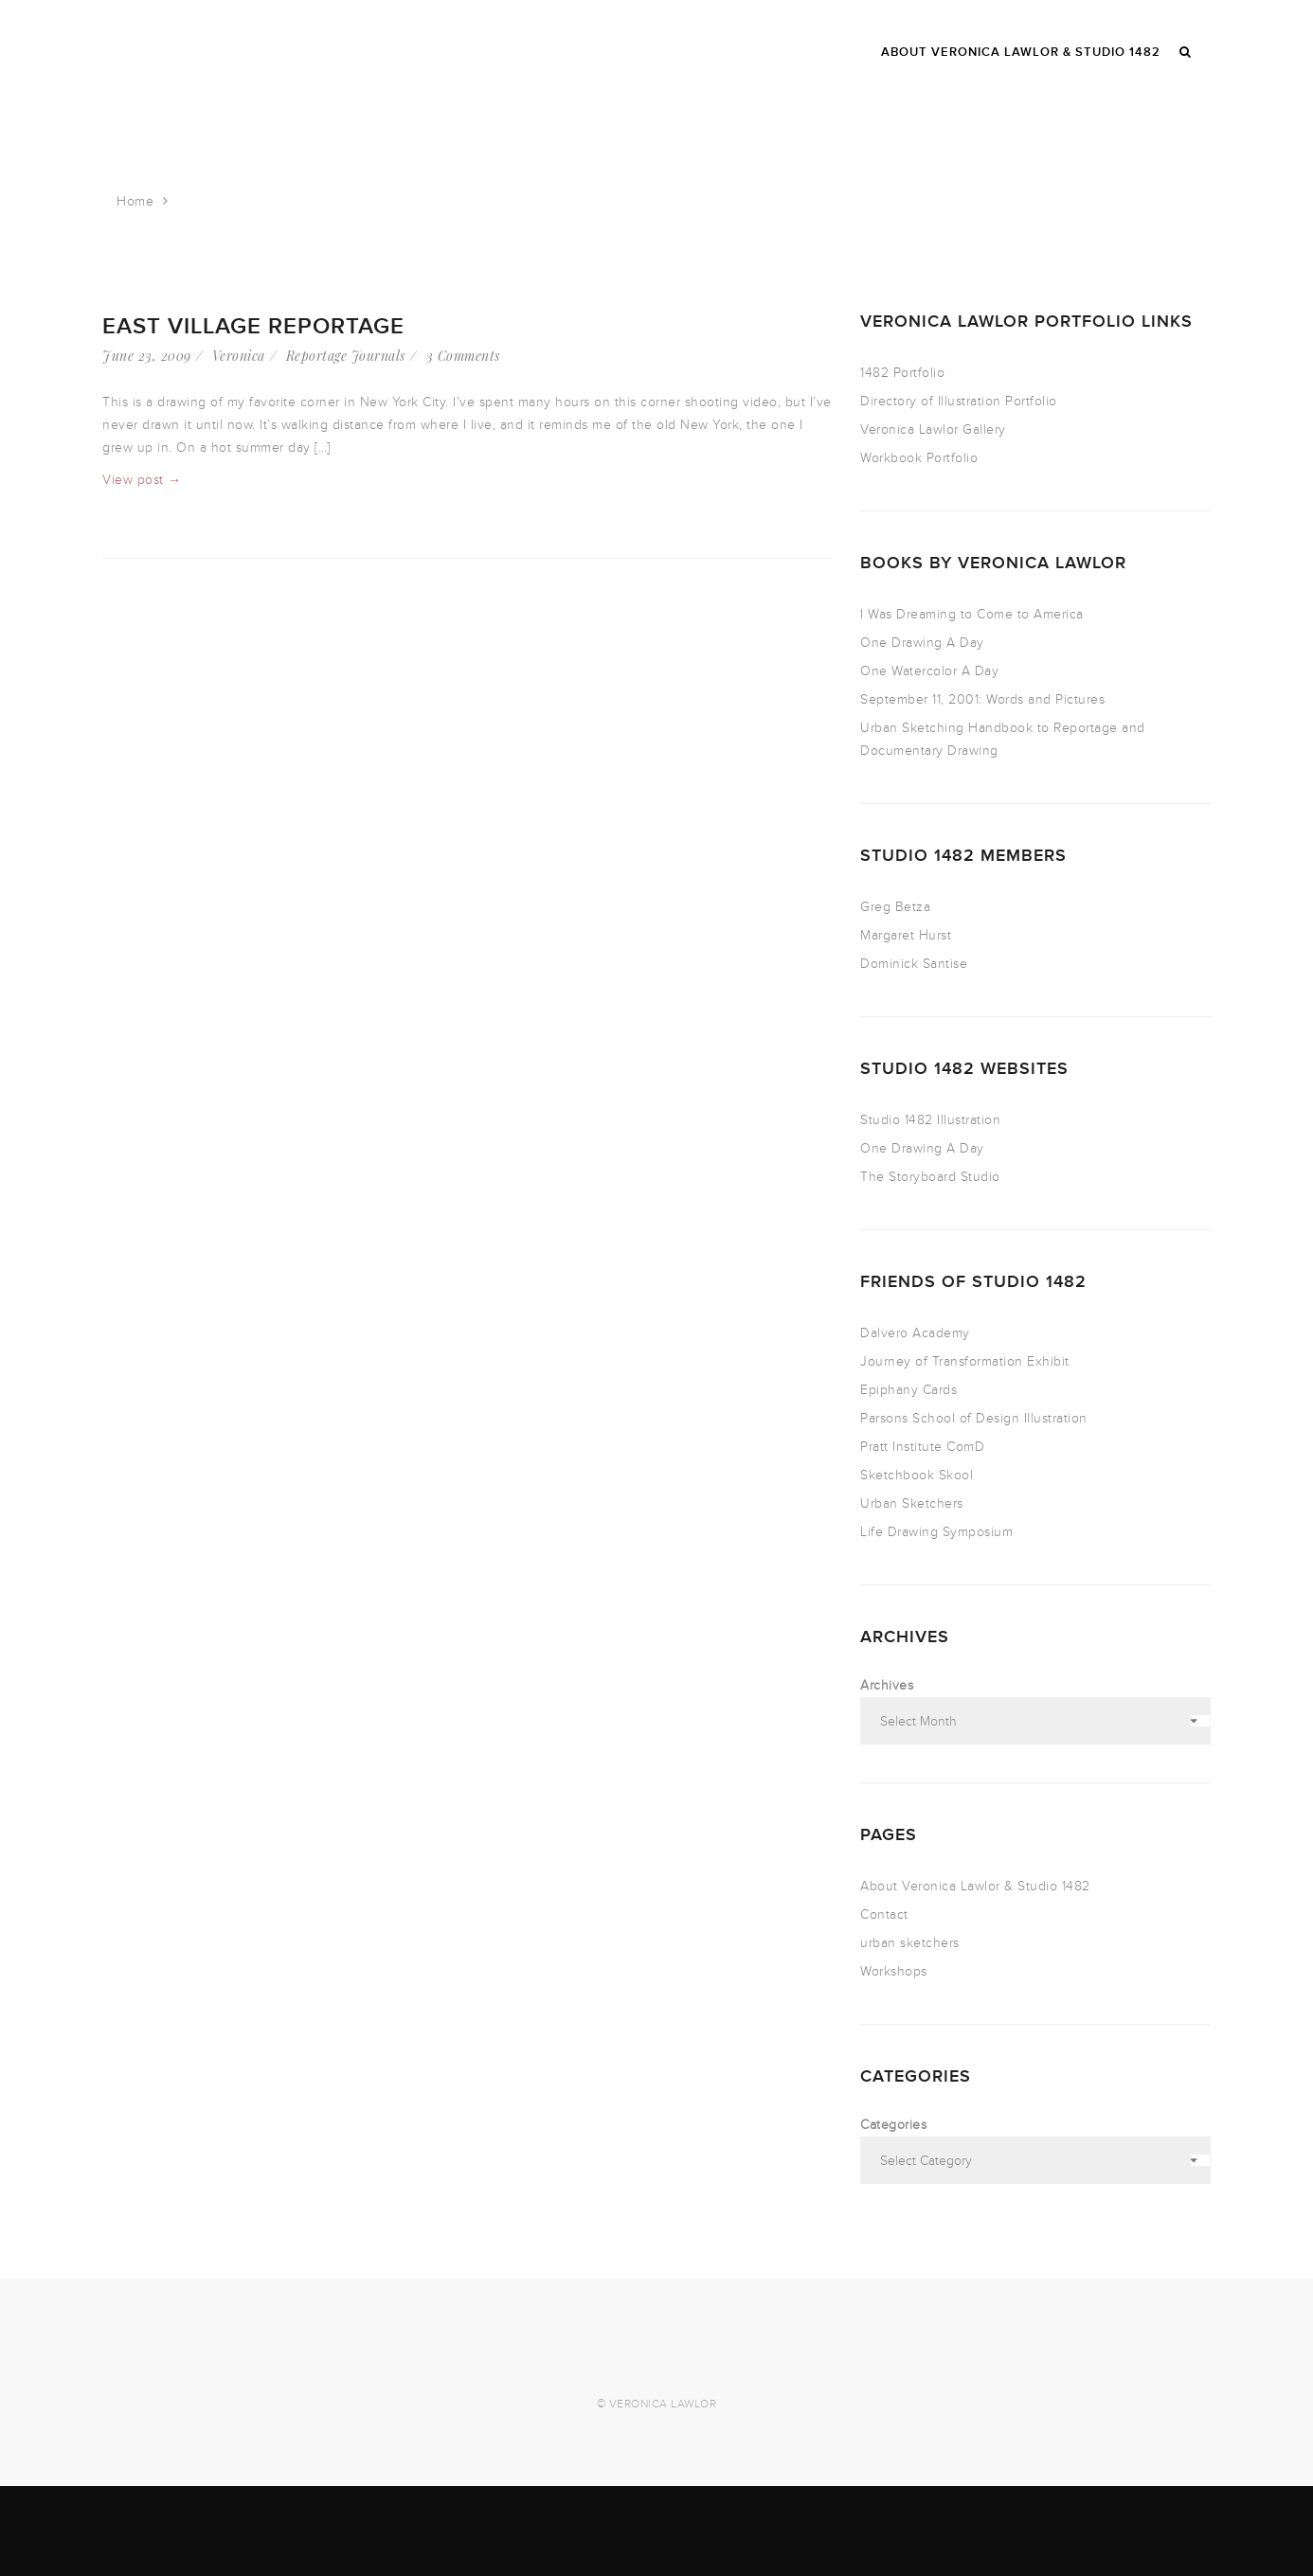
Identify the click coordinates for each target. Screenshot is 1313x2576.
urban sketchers (910, 1943)
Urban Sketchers (911, 1503)
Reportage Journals (345, 356)
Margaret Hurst (905, 935)
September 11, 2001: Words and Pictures (982, 699)
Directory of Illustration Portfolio (958, 401)
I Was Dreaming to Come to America (972, 614)
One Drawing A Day (922, 643)
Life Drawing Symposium (936, 1532)
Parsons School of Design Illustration (974, 1418)
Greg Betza (895, 907)
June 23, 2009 (146, 356)
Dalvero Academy (915, 1333)
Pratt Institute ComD (922, 1447)
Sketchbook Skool (916, 1475)
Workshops (893, 1971)
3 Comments (463, 356)
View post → (142, 480)
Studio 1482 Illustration (930, 1120)
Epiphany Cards (908, 1390)
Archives (886, 1685)
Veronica (238, 356)
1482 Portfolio (902, 373)
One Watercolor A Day (929, 671)
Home (135, 201)
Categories (893, 2125)
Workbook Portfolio (919, 458)
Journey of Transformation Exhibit (965, 1361)
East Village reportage (253, 326)
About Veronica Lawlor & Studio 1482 (975, 1886)
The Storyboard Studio (930, 1177)
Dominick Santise (913, 964)
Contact (884, 1914)
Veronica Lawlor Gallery (933, 429)
